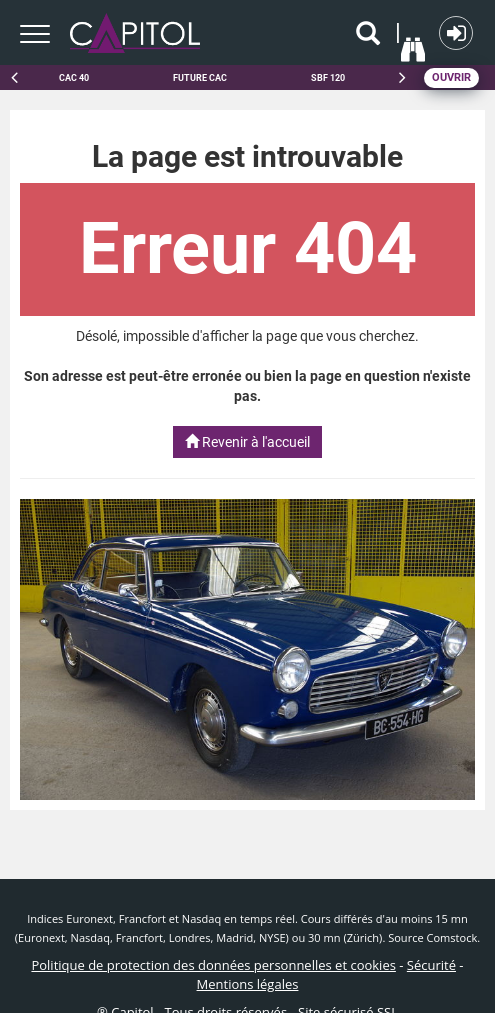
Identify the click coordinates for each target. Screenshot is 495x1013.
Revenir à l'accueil (247, 442)
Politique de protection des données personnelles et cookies (213, 965)
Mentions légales (248, 984)
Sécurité (431, 965)
